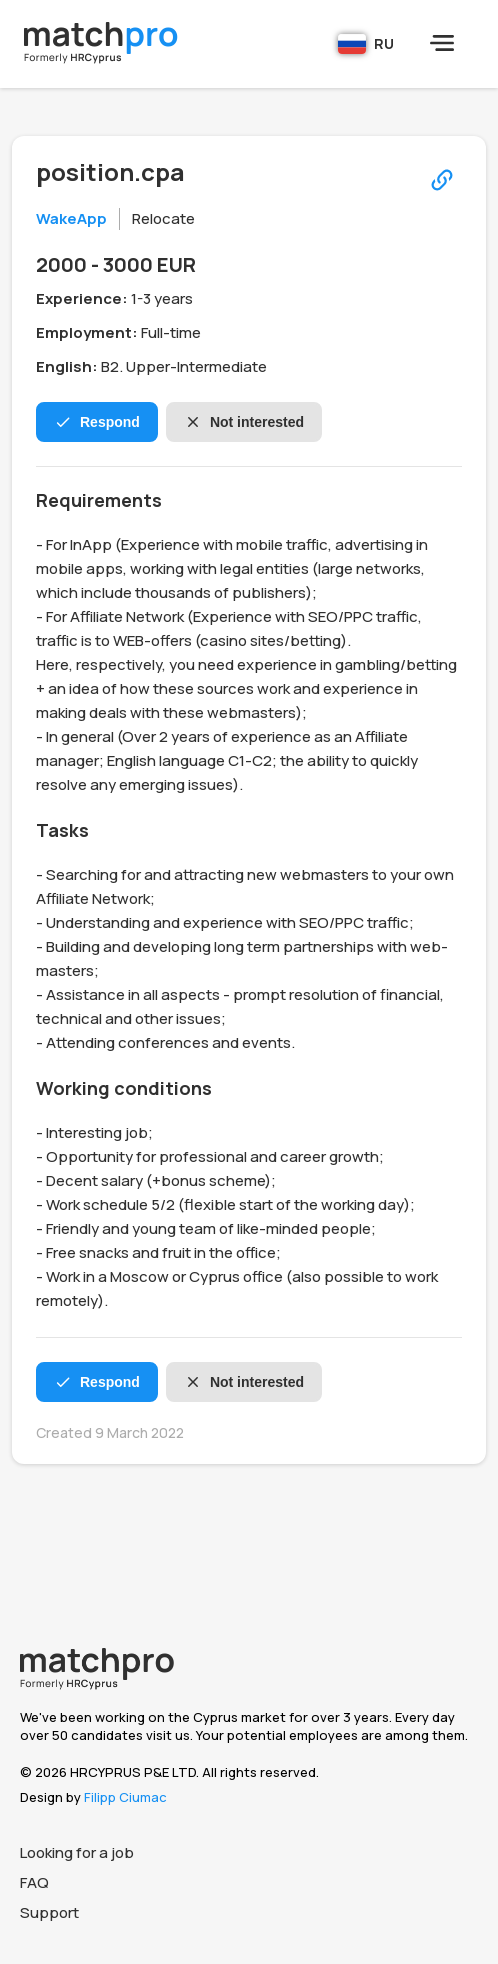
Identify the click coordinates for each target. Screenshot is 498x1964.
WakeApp (71, 218)
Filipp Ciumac (125, 1797)
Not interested (244, 422)
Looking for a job (77, 1852)
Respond (97, 422)
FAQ (34, 1882)
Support (49, 1912)
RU (366, 44)
